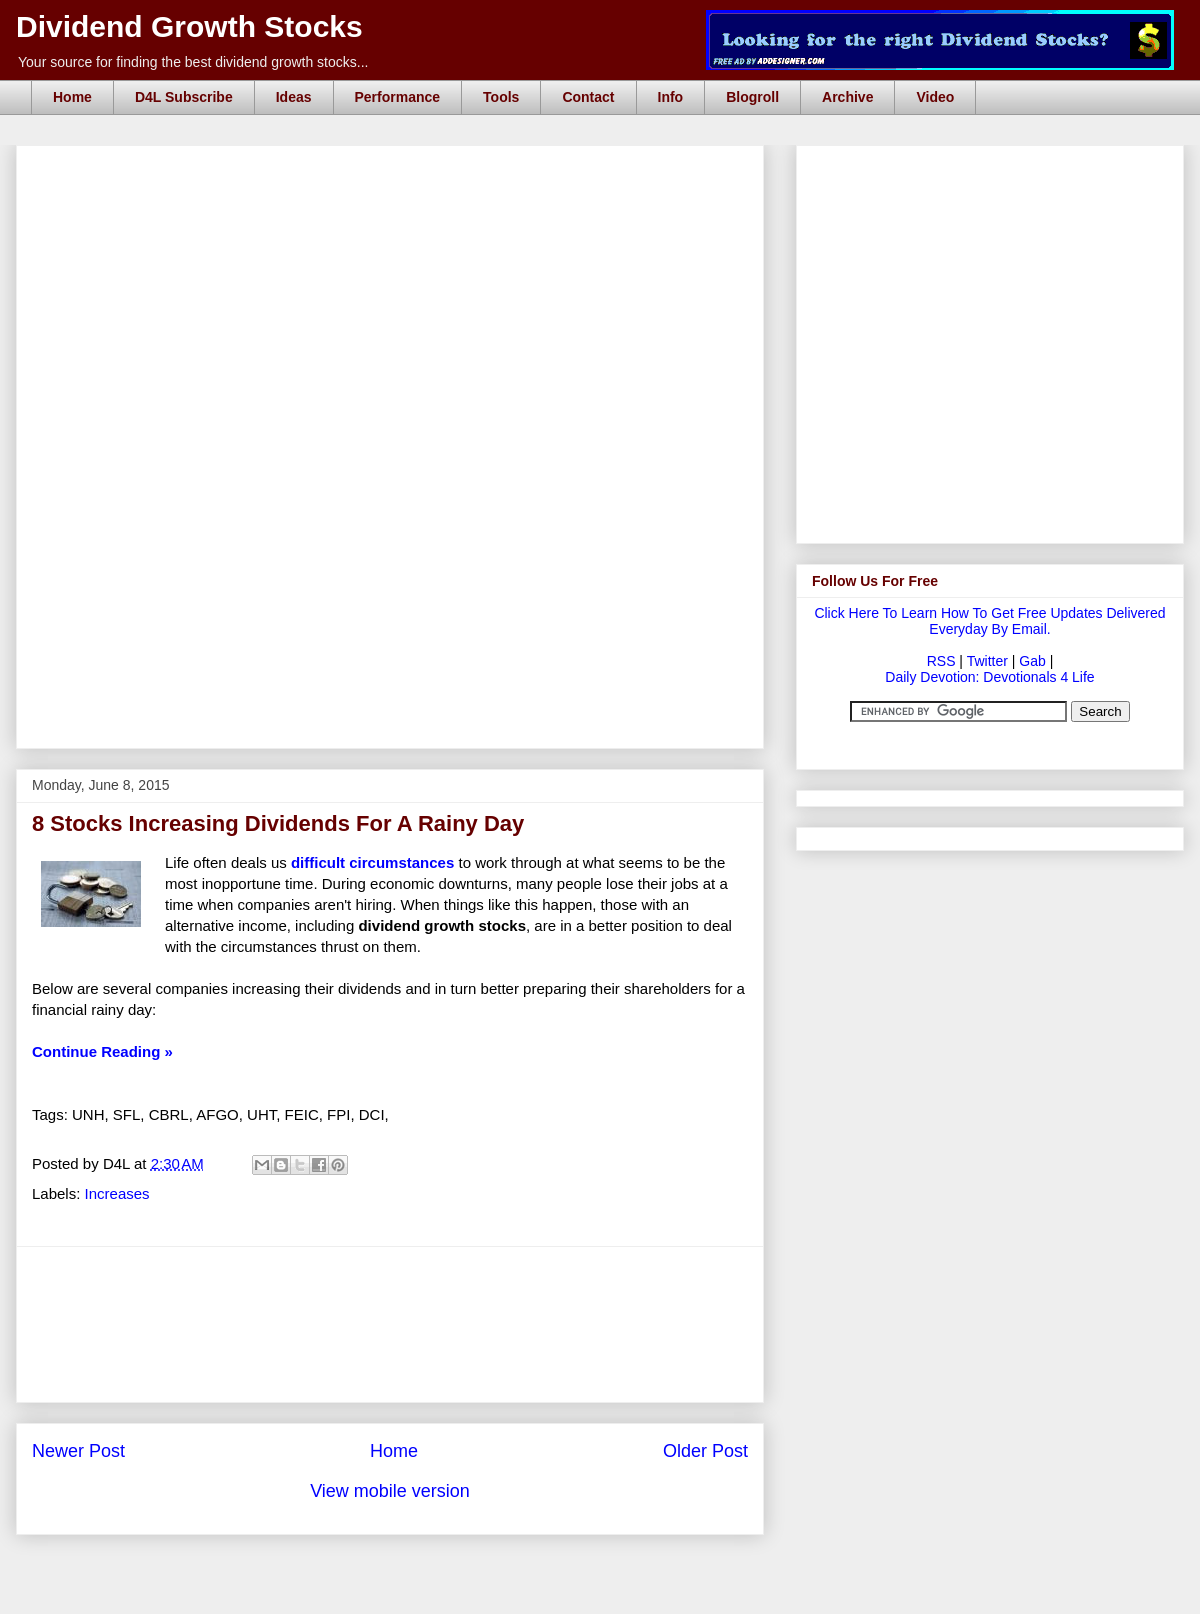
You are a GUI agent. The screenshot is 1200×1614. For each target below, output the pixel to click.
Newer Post (78, 1451)
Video (935, 97)
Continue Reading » (102, 1051)
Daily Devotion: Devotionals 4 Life (989, 677)
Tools (501, 97)
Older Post (705, 1451)
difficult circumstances (372, 862)
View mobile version (390, 1491)
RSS (941, 661)
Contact (588, 97)
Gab (1032, 661)
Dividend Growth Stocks (189, 26)
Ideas (294, 97)
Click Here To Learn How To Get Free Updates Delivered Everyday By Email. (989, 621)
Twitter (987, 661)
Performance (398, 97)
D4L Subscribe (184, 97)
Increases (117, 1193)
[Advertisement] (390, 633)
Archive (847, 97)
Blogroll (752, 97)
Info (671, 97)
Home (72, 97)
